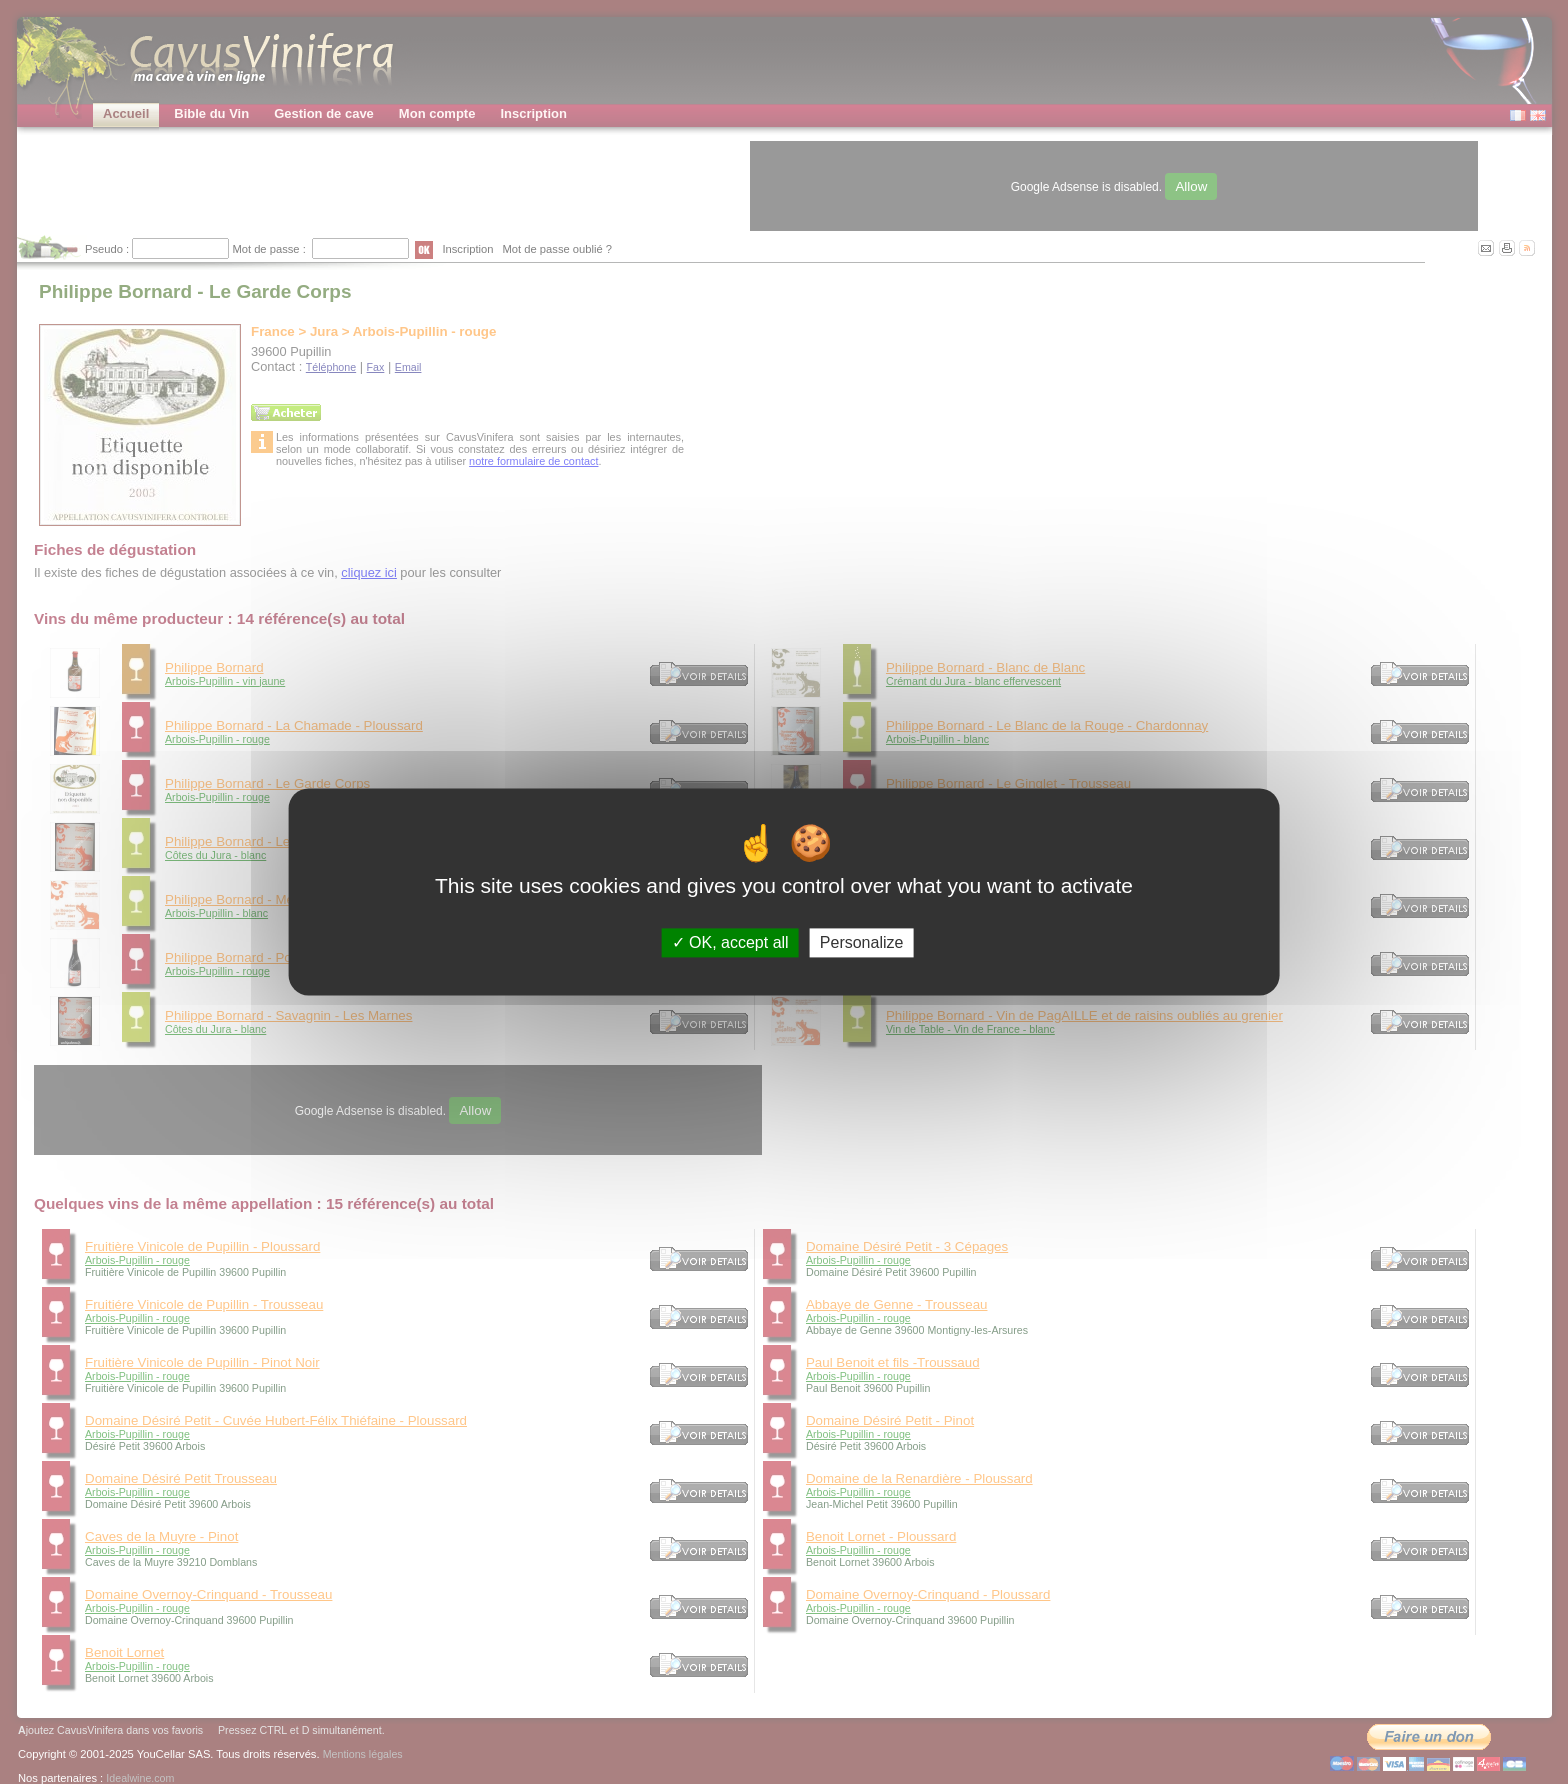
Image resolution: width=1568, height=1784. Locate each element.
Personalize (862, 942)
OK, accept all (730, 942)
